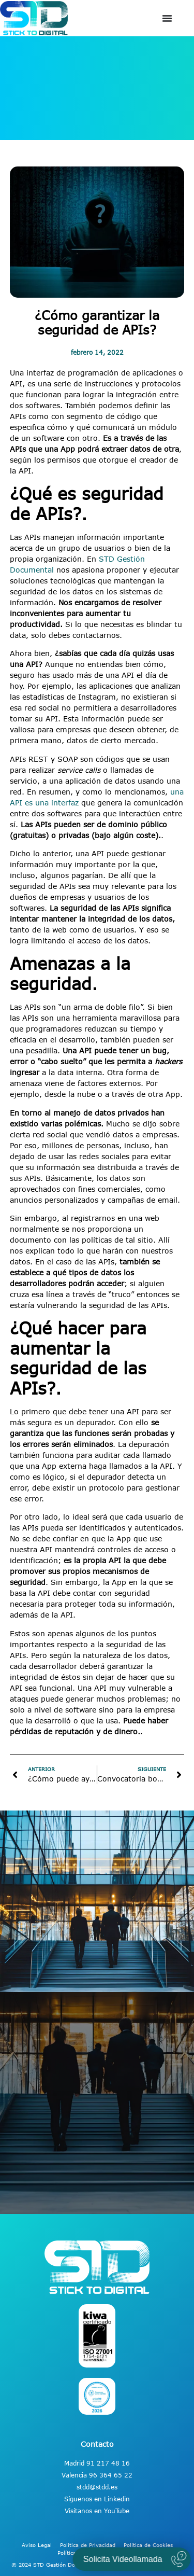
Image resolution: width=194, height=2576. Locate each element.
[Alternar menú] (167, 18)
